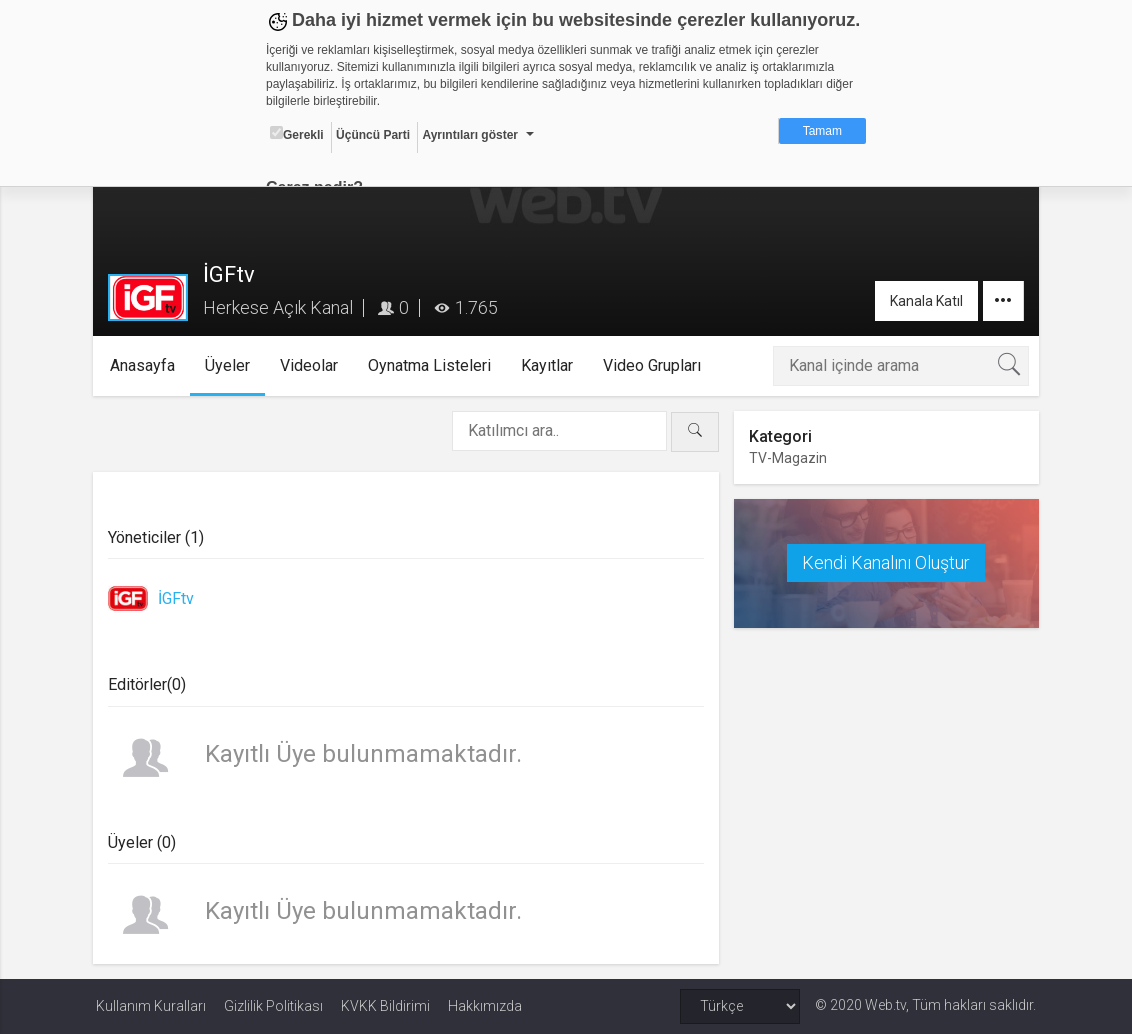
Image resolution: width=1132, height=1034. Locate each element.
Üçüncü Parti (373, 135)
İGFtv (179, 598)
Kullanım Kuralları (151, 1006)
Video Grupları (656, 365)
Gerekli (297, 134)
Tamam (822, 131)
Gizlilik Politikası (273, 1006)
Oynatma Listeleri (433, 365)
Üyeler (231, 365)
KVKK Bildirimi (385, 1006)
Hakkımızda (485, 1006)
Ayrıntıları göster (470, 135)
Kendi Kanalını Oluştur (884, 562)
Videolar (313, 365)
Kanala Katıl (923, 301)
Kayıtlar (551, 365)
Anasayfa (146, 365)
